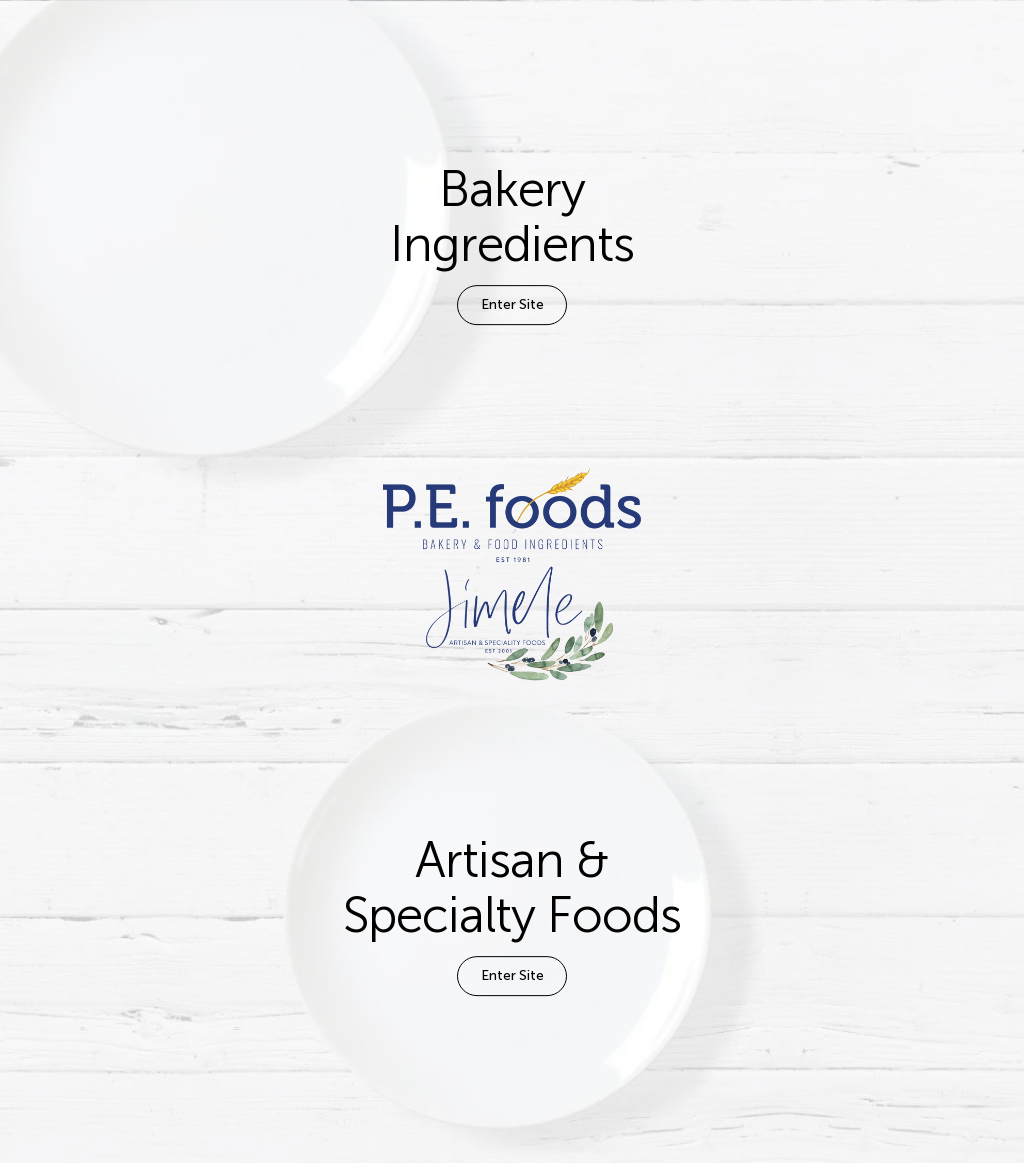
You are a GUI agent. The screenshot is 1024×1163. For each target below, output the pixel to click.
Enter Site (512, 304)
